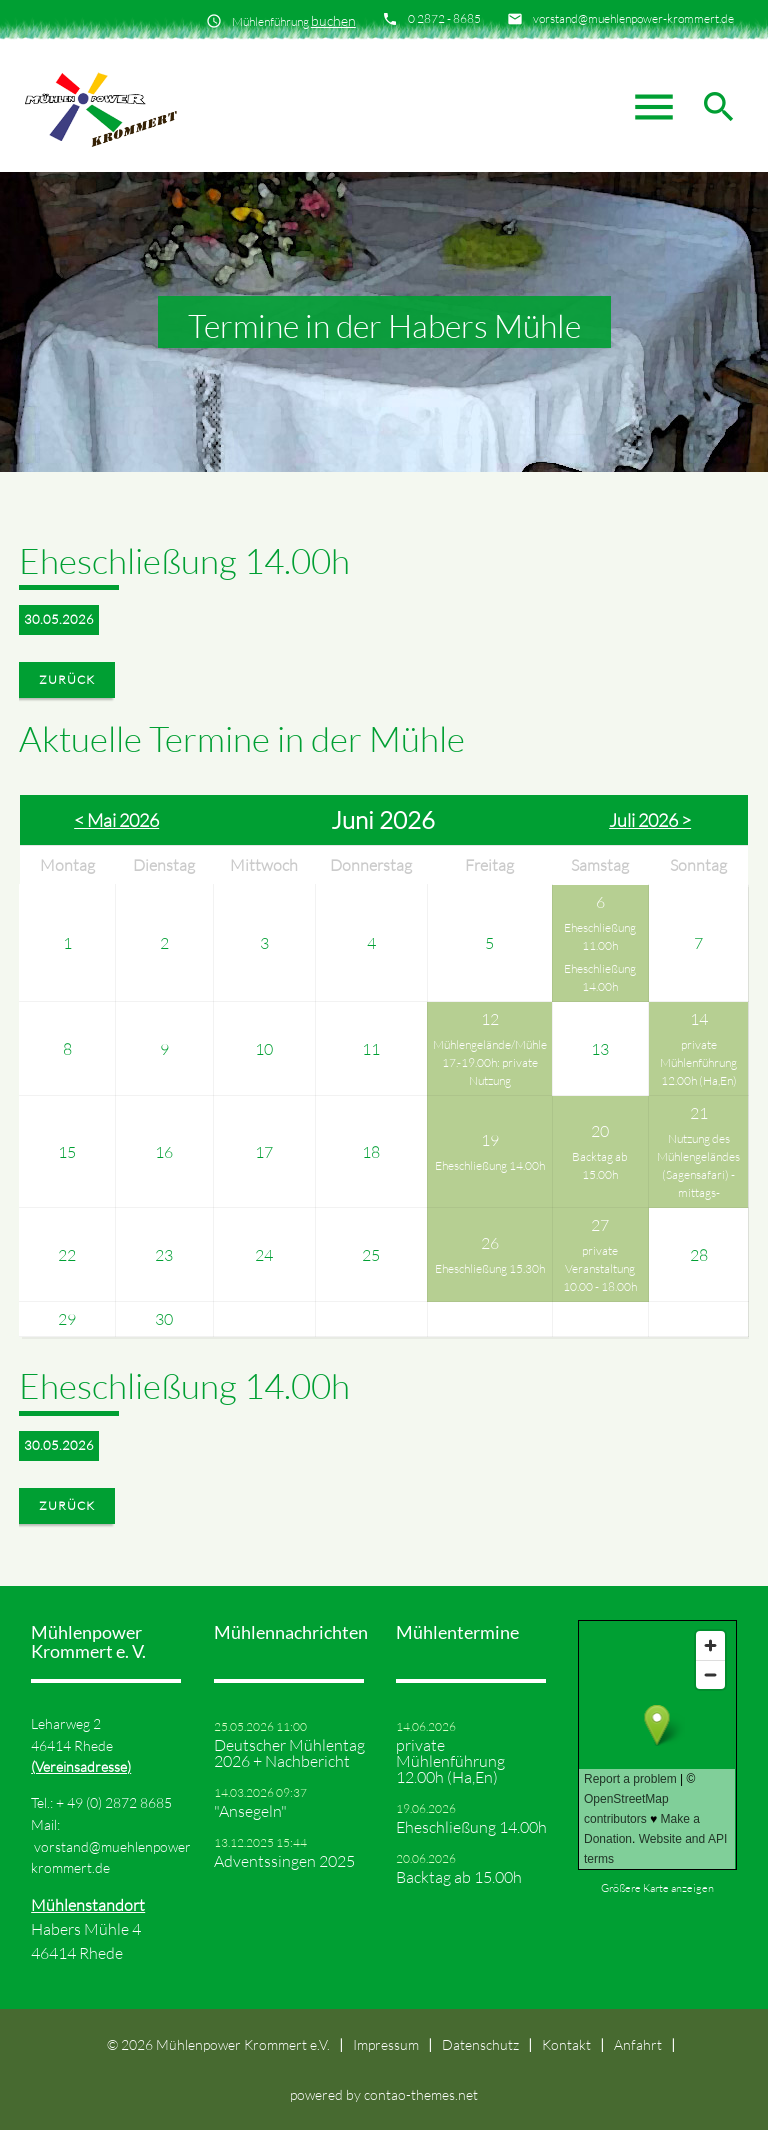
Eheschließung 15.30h (490, 1268)
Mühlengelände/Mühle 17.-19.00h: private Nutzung (490, 1062)
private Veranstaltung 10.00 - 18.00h (600, 1268)
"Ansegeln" (250, 1811)
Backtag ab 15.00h (600, 1165)
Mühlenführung (294, 20)
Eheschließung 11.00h (600, 936)
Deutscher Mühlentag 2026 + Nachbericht (289, 1753)
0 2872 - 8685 (444, 18)
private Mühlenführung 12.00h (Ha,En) (698, 1062)
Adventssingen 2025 (284, 1861)
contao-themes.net (421, 2094)
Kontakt (566, 2044)
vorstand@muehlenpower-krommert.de (633, 18)
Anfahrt (638, 2044)
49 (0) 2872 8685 (119, 1802)
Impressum (386, 2044)
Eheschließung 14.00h (600, 977)
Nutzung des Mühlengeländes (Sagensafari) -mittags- (698, 1165)
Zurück (67, 679)
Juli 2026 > (650, 820)
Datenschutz (480, 2044)
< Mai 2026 (116, 820)
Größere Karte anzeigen (657, 1888)
